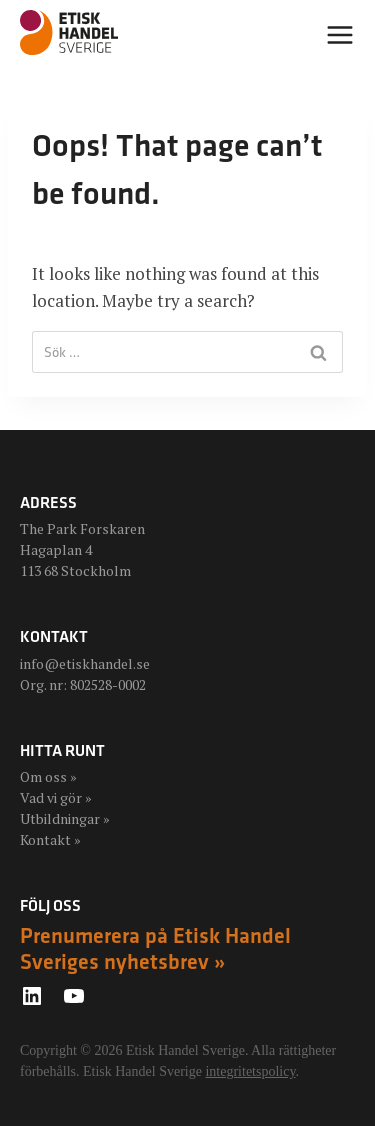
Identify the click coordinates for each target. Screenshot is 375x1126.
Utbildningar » (65, 818)
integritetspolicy (250, 1071)
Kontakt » (50, 839)
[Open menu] (340, 35)
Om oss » (48, 776)
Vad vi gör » (56, 797)
